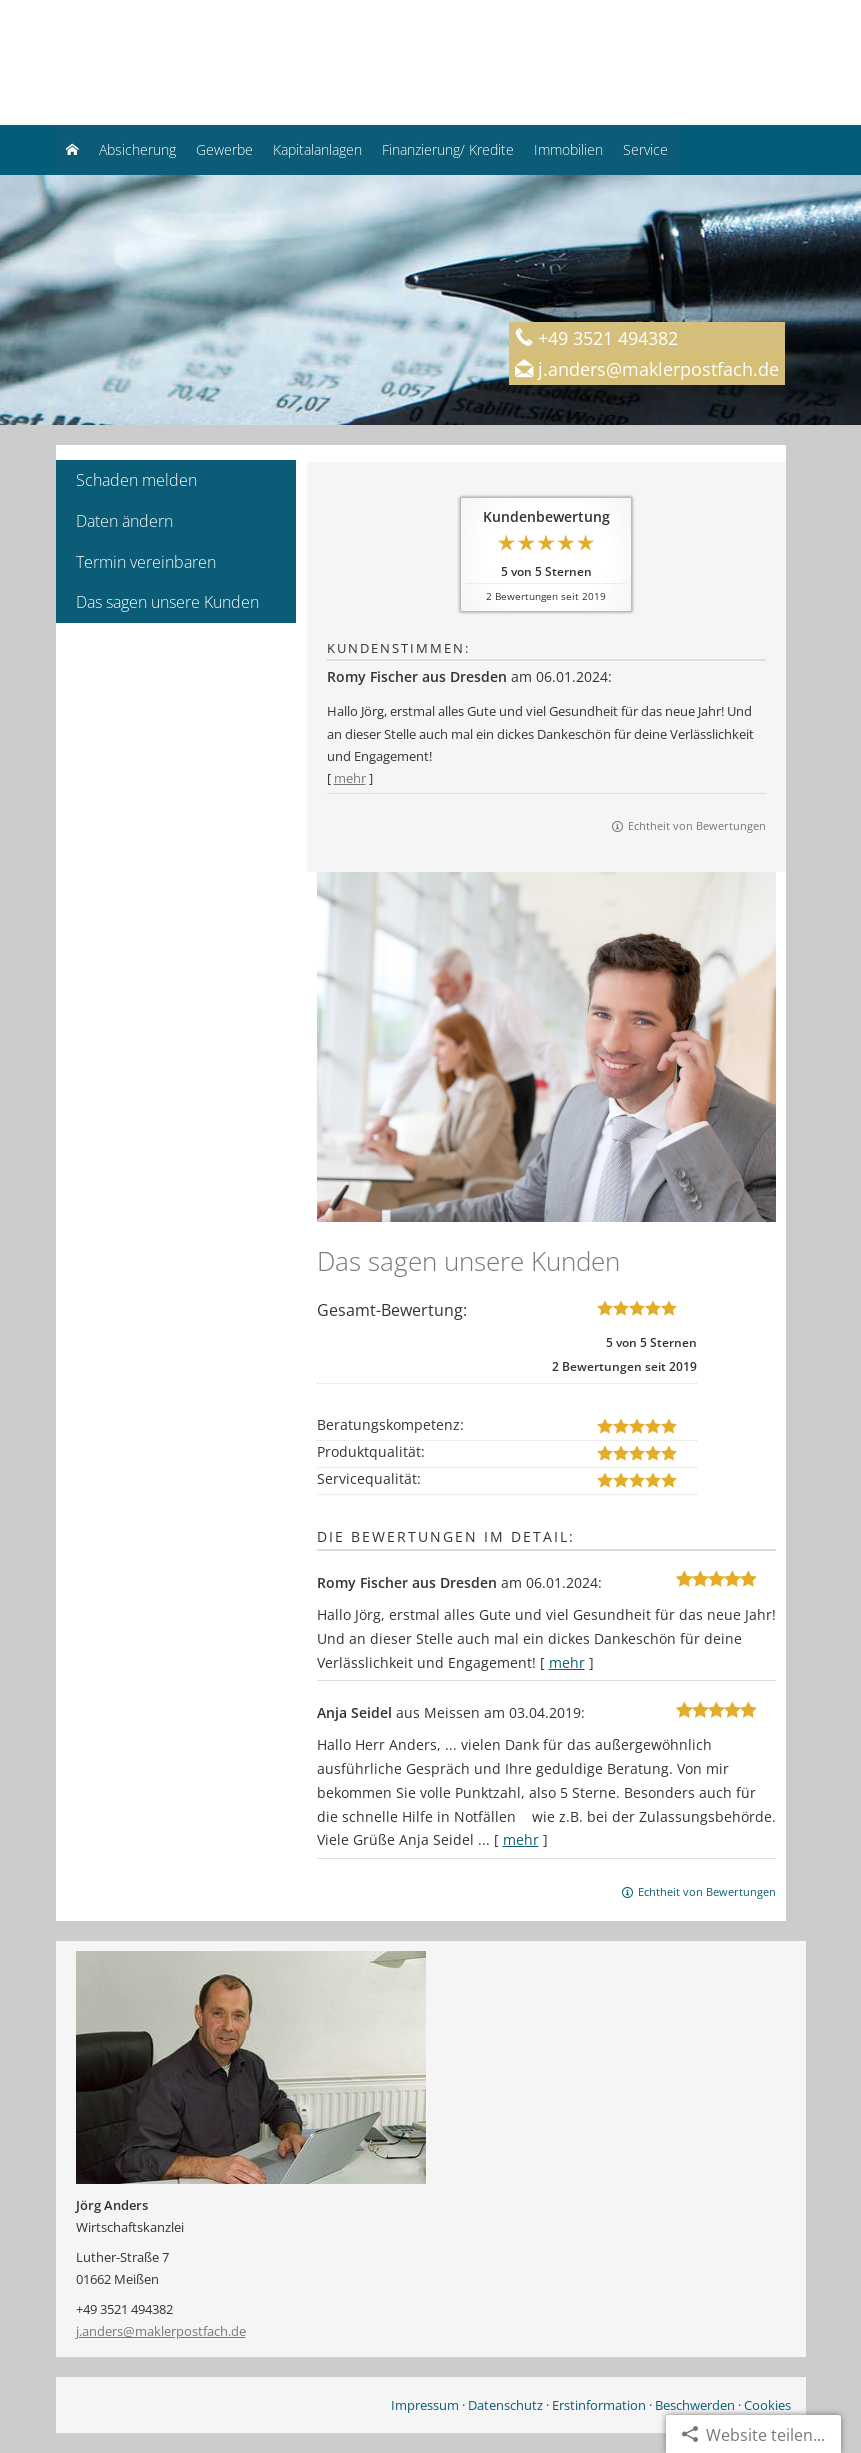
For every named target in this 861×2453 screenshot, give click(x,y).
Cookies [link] (767, 2405)
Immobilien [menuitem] (568, 149)
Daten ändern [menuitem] (124, 521)
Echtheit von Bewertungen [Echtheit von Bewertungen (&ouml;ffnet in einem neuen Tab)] (697, 825)
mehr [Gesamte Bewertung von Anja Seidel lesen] (521, 1839)
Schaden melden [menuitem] (136, 480)
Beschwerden (695, 2405)
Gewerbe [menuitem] (224, 149)
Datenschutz (505, 2405)
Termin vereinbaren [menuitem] (146, 562)
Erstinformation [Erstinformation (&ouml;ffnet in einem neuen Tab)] (599, 2405)
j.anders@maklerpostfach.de (161, 2331)
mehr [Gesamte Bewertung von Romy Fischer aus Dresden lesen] (350, 778)
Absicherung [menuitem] (137, 149)
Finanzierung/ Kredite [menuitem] (448, 149)
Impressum (425, 2405)
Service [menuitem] (645, 149)
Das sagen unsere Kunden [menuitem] (167, 602)
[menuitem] (72, 150)
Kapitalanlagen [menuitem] (317, 149)
